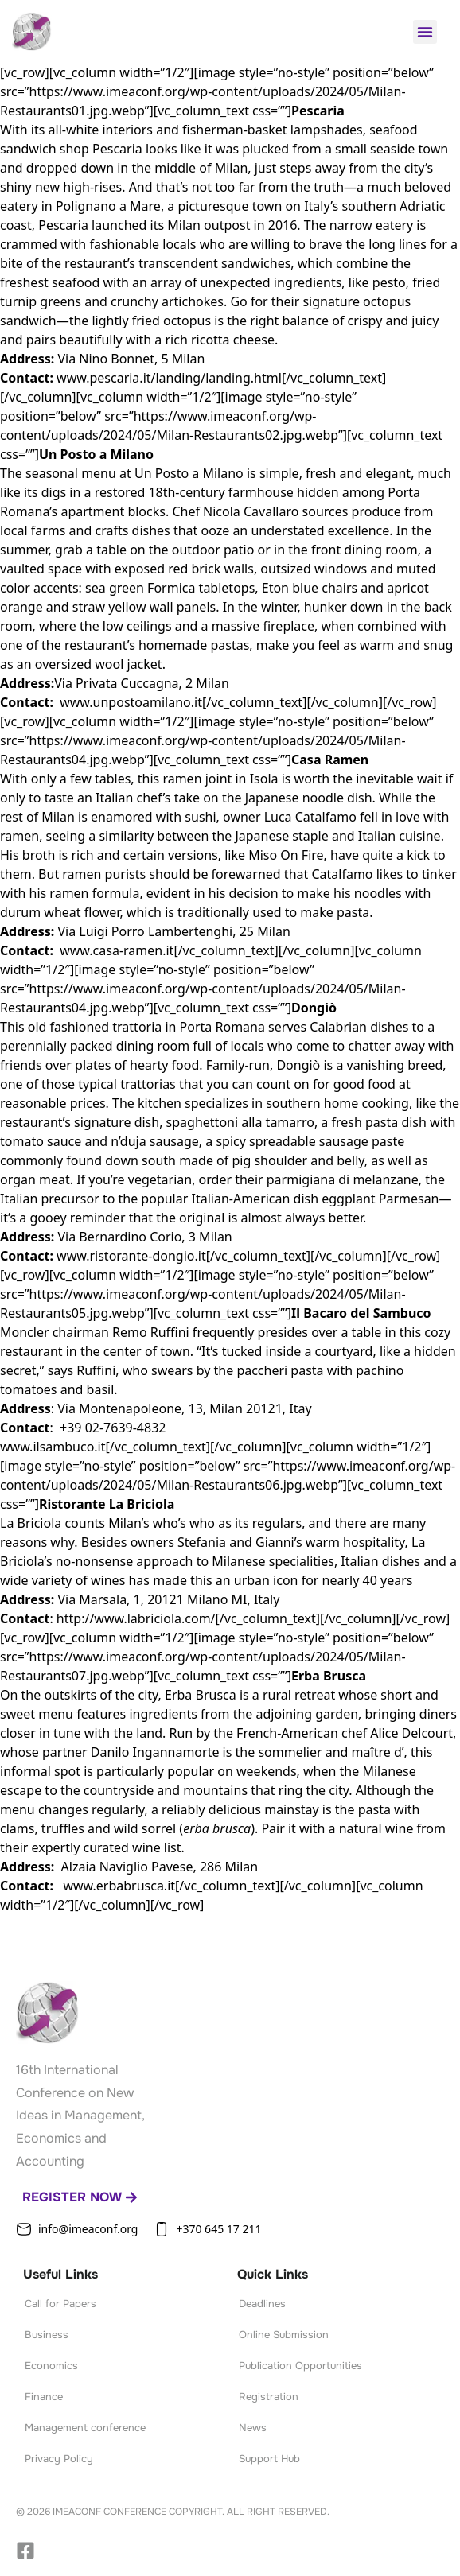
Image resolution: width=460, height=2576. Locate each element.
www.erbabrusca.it (119, 1885)
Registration (268, 2396)
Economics (51, 2365)
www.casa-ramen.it (116, 950)
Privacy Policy (59, 2458)
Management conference (85, 2427)
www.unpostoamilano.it (131, 702)
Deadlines (262, 2303)
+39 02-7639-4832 (113, 1427)
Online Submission (284, 2334)
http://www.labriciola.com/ (136, 1618)
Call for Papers (60, 2303)
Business (46, 2334)
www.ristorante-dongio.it (131, 1256)
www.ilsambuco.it (53, 1446)
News (253, 2427)
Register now (80, 2197)
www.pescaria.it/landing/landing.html (169, 378)
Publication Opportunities (300, 2365)
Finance (44, 2396)
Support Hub (269, 2458)
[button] (425, 32)
